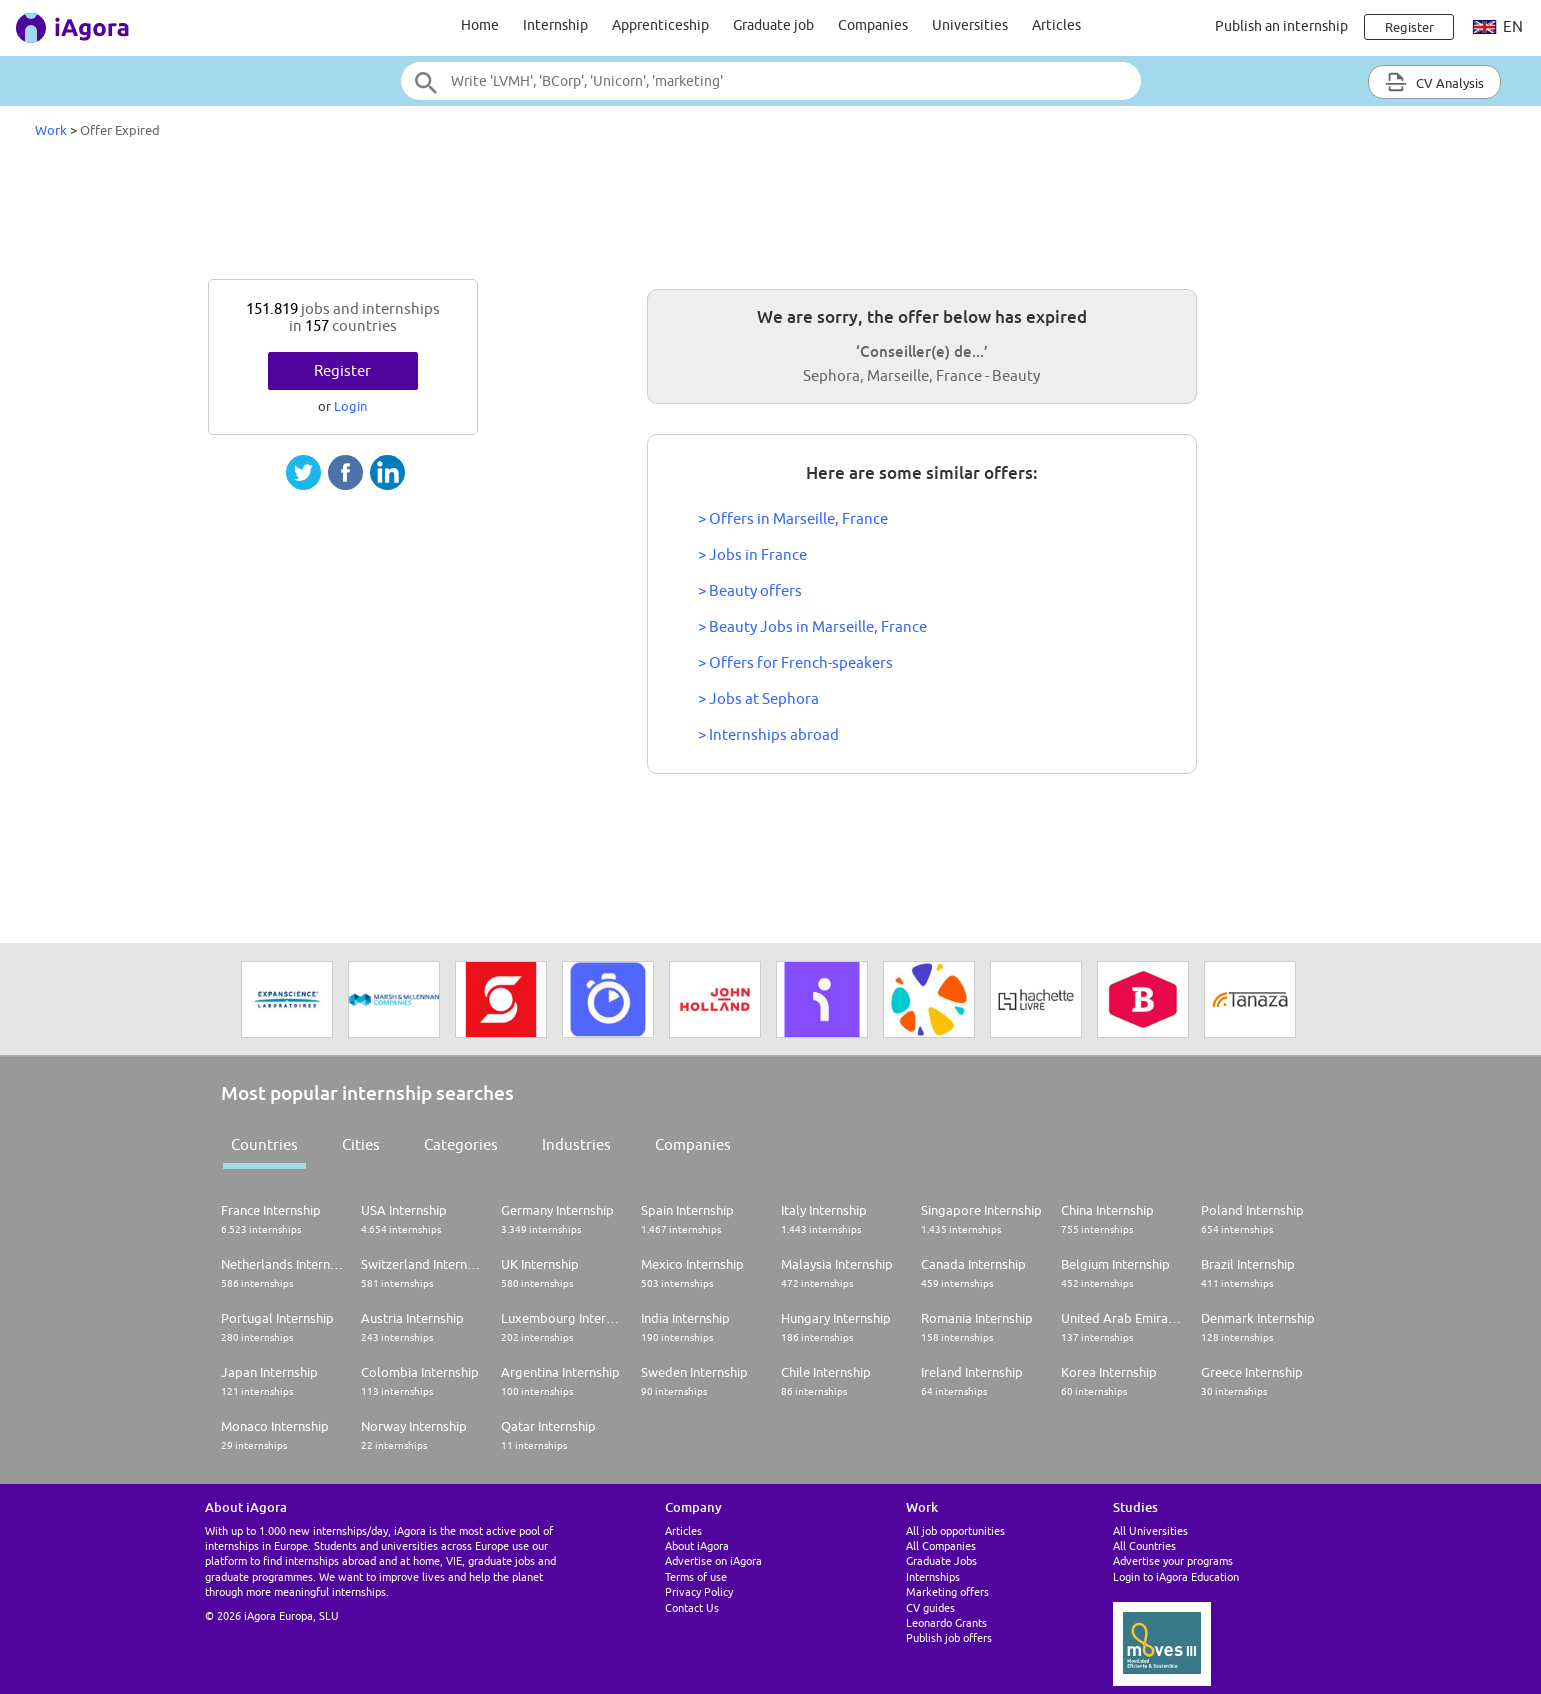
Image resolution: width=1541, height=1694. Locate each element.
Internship (555, 25)
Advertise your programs (1173, 1560)
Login (350, 406)
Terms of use (696, 1576)
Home (480, 25)
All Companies (941, 1545)
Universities (970, 25)
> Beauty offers (750, 590)
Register (342, 370)
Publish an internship (1281, 26)
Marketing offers (947, 1591)
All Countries (1144, 1545)
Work (51, 130)
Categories (461, 1144)
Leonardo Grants (946, 1622)
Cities (361, 1144)
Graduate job (773, 25)
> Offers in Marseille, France (793, 518)
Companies (873, 25)
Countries (264, 1144)
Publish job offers (949, 1637)
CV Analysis (1434, 82)
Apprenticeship (660, 25)
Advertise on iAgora (713, 1560)
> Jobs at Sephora (758, 698)
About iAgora (697, 1545)
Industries (576, 1144)
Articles (1056, 25)
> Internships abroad (768, 734)
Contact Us (692, 1607)
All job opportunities (955, 1530)
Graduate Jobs (941, 1560)
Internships (933, 1576)
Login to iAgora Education (1176, 1576)
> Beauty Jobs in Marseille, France (812, 626)
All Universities (1150, 1530)
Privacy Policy (699, 1591)
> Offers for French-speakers (795, 662)
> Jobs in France (752, 554)
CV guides (930, 1607)
